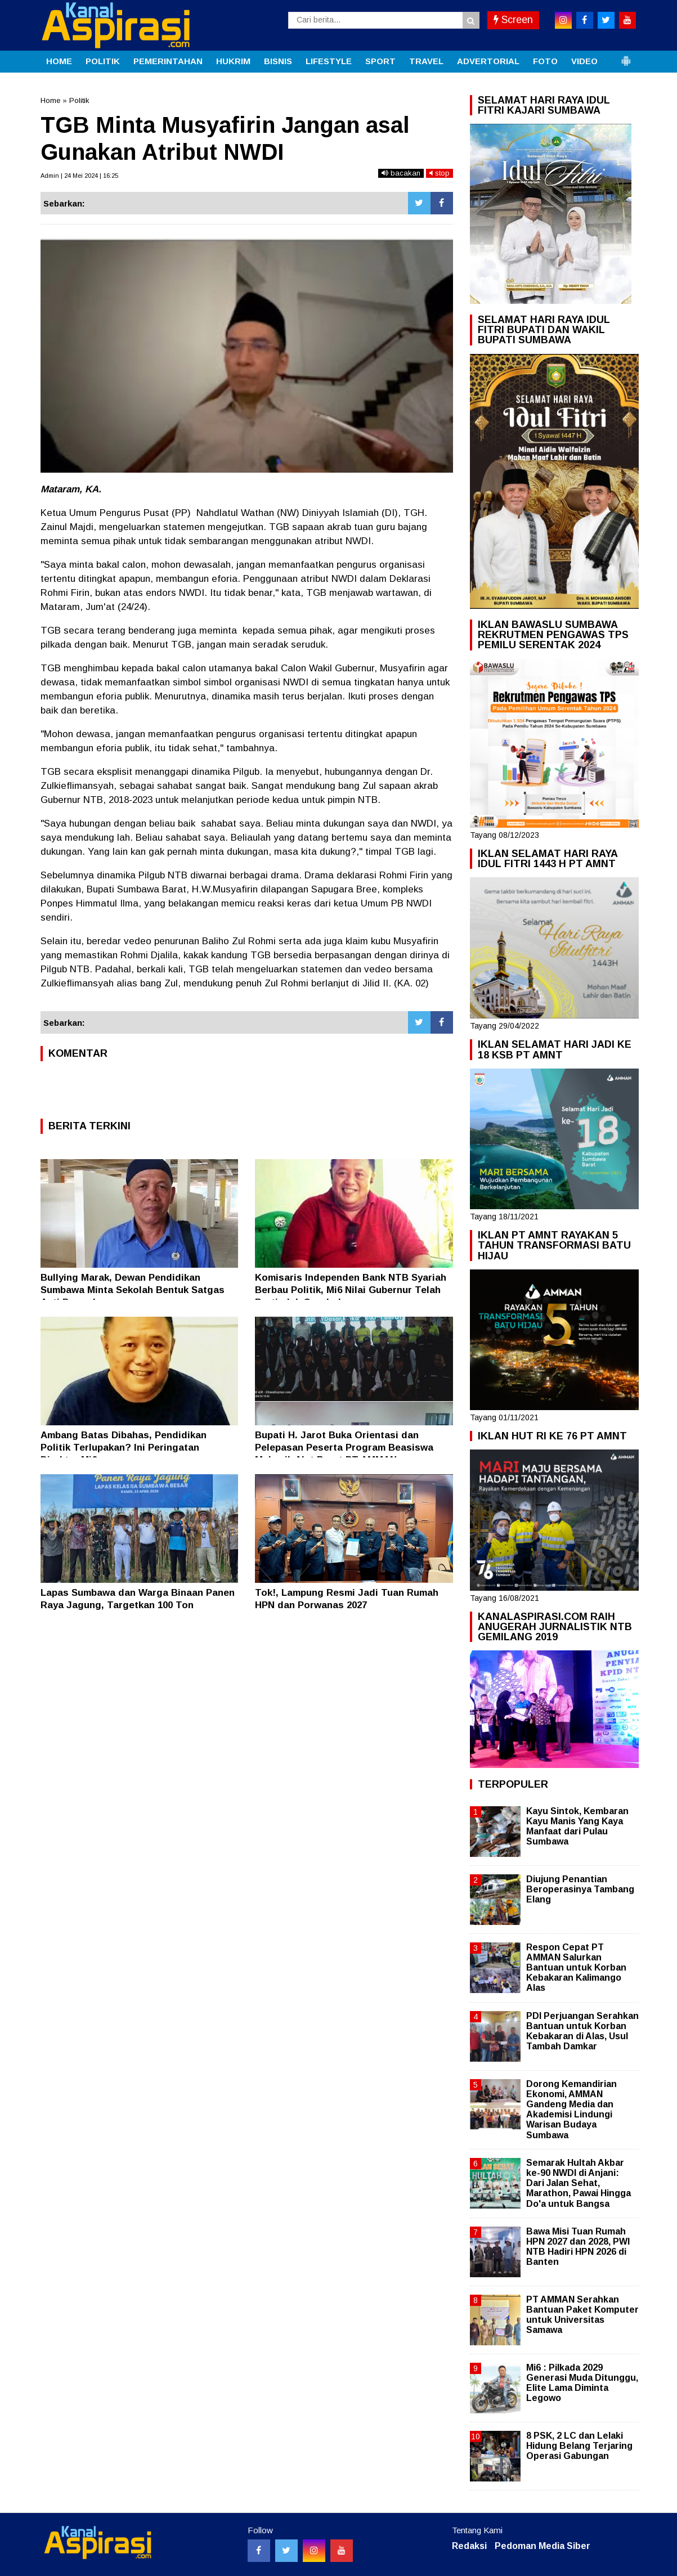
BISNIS (278, 61)
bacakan (401, 173)
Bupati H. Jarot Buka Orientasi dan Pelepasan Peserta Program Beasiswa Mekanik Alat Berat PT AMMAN (344, 1447)
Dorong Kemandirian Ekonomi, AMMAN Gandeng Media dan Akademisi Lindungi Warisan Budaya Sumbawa (571, 2109)
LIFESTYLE (329, 61)
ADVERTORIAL (488, 61)
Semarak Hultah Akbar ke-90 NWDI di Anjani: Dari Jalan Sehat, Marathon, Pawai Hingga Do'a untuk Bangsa (578, 2183)
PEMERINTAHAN (168, 61)
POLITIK (103, 61)
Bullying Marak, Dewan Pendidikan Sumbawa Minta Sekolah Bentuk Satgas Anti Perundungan (133, 1290)
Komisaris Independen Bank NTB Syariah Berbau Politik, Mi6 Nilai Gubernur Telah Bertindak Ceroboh (350, 1290)
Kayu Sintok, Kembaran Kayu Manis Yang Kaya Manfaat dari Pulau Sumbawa (577, 1826)
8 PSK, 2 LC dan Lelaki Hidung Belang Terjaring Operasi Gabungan (579, 2446)
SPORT (380, 61)
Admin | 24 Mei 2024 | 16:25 (79, 175)
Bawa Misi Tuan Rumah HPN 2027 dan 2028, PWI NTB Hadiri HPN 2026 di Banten (578, 2247)
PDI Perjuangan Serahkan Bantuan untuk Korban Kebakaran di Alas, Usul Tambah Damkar (582, 2031)
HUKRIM (233, 61)
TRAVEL (426, 61)
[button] (625, 56)
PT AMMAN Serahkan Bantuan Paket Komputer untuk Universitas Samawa (582, 2315)
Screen (513, 19)
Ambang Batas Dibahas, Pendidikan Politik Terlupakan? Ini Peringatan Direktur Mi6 (124, 1447)
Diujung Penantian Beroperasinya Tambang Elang (580, 1889)
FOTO (545, 61)
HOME (59, 61)
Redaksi (469, 2546)
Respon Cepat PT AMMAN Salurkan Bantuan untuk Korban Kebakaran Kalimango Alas (576, 1967)
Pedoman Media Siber (542, 2546)
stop (439, 173)
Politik (79, 100)
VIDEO (584, 61)
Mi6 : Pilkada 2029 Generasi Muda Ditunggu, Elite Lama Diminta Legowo (582, 2383)
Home (50, 100)
